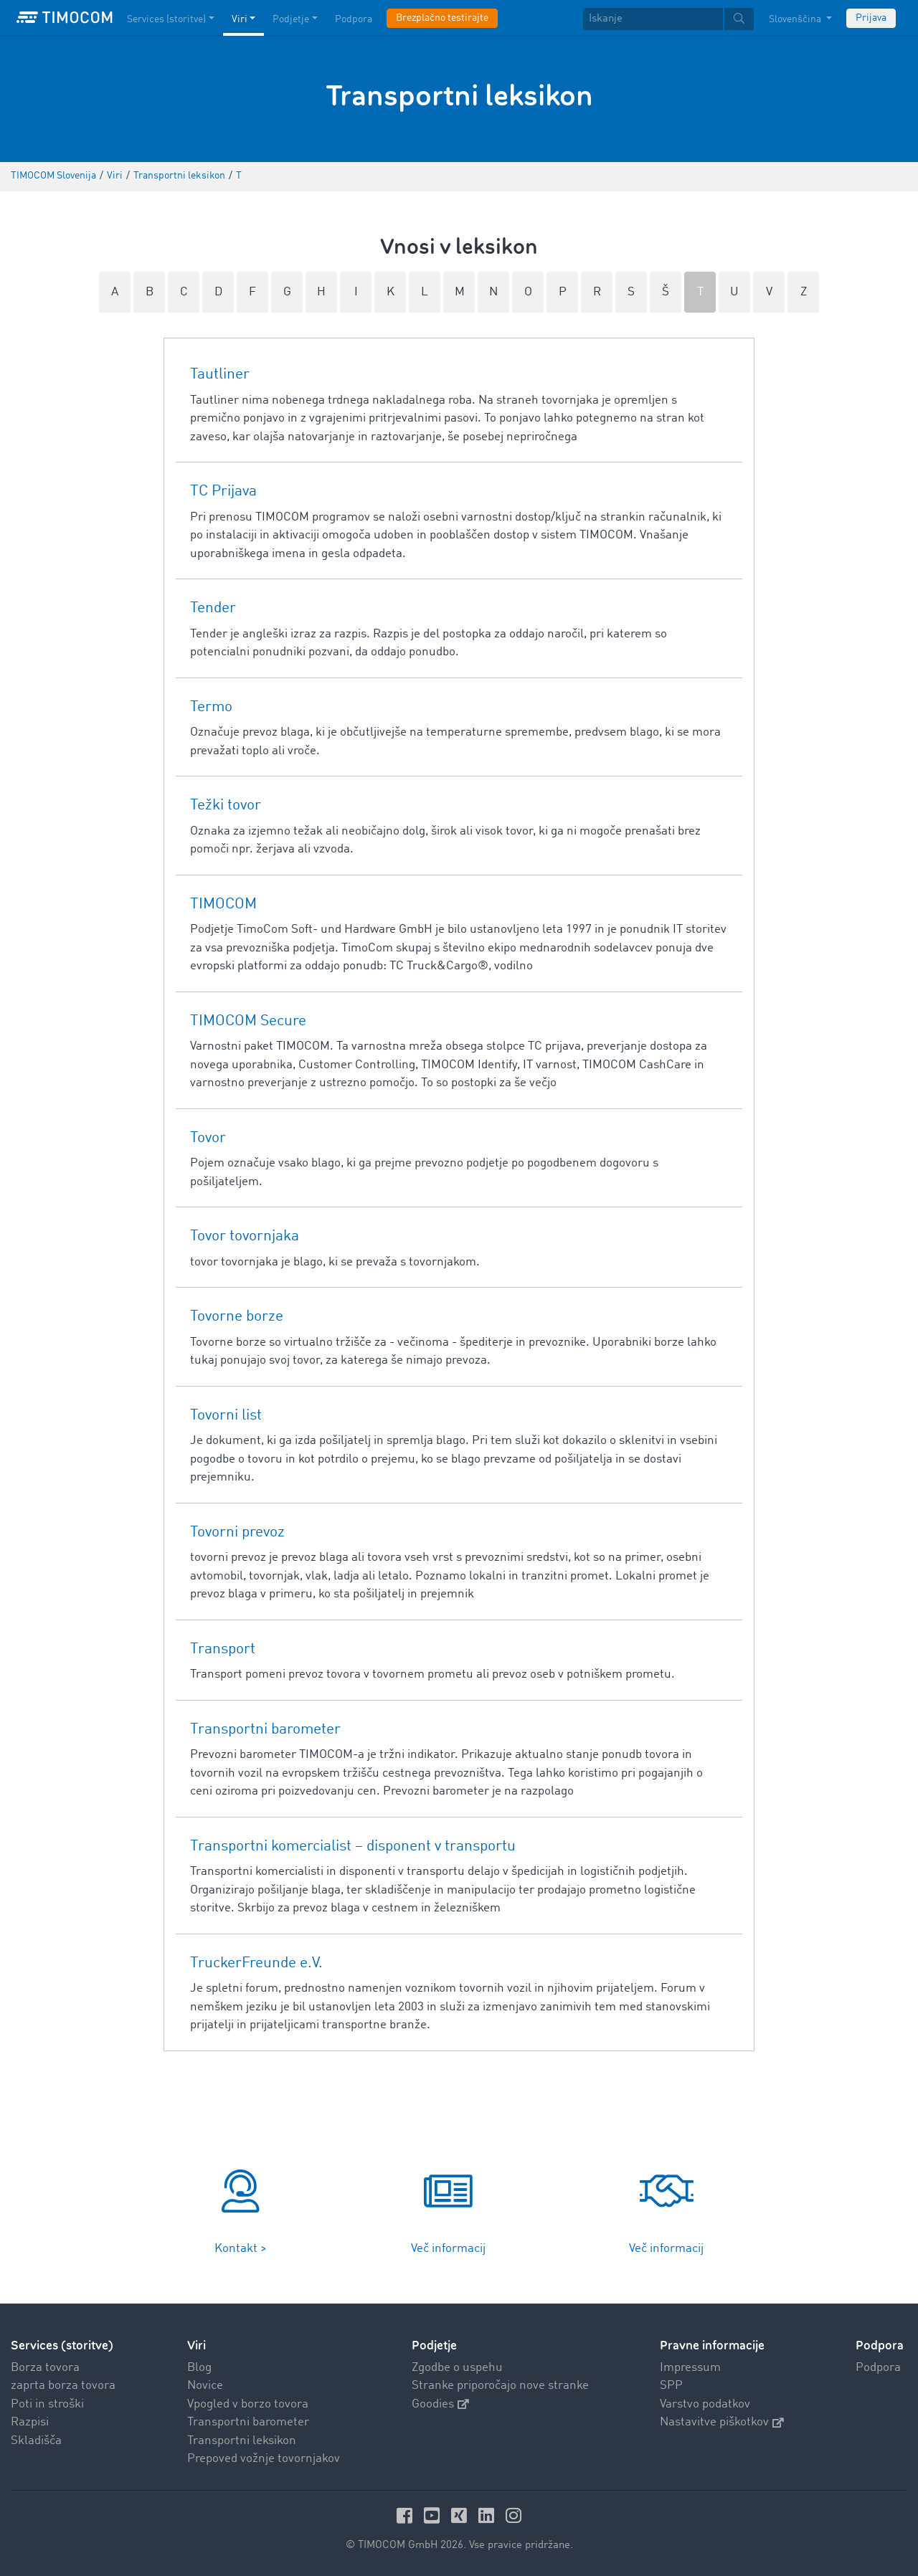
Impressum (690, 2368)
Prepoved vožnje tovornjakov (263, 2459)
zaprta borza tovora (63, 2386)
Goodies (440, 2404)
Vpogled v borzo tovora (247, 2404)
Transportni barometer (248, 2422)
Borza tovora (45, 2368)
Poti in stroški (47, 2404)
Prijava (871, 18)
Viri (196, 2345)
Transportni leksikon (241, 2441)
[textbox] (668, 19)
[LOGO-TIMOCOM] (64, 18)
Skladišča (36, 2441)
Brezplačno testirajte (442, 18)
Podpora (878, 2368)
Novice (205, 2386)
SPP (671, 2386)
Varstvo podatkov (705, 2404)
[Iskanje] (653, 19)
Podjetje (434, 2345)
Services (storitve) (62, 2345)
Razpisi (30, 2422)
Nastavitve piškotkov (722, 2422)
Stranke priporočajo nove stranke (500, 2386)
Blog (199, 2368)
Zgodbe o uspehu (457, 2368)
